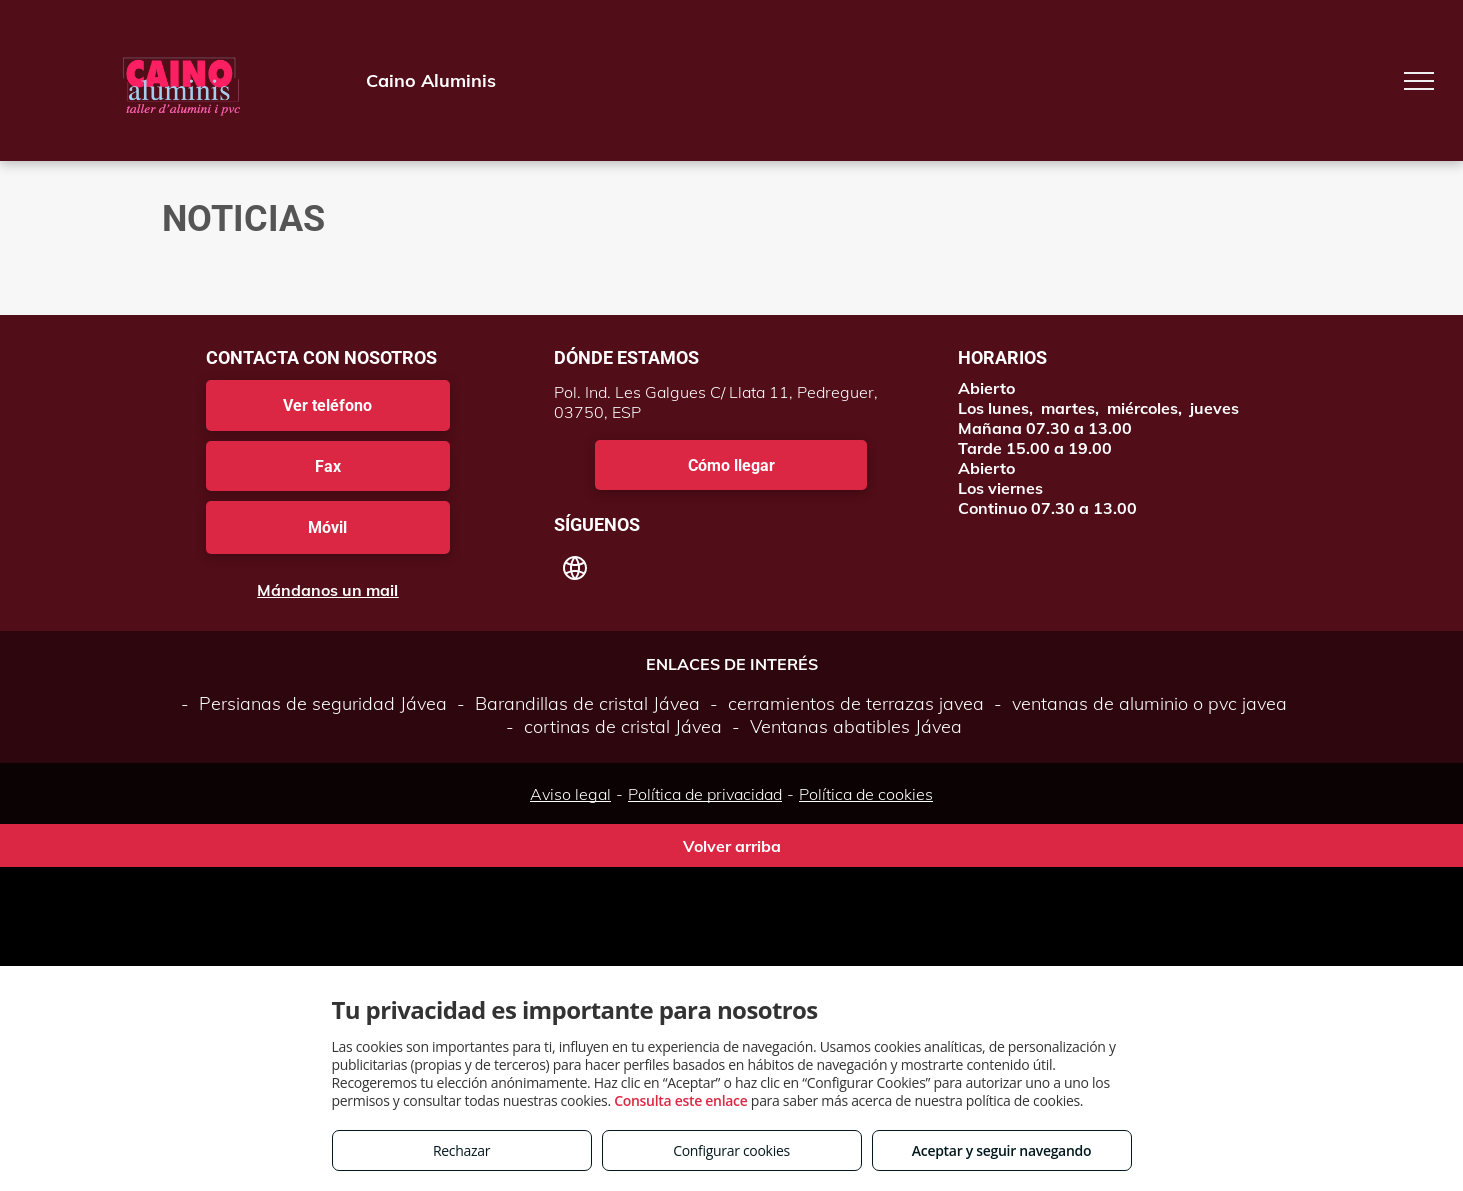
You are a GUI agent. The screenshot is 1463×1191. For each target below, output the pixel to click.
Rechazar (461, 1150)
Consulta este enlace (680, 1100)
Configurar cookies (731, 1150)
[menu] (1419, 81)
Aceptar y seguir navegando (1001, 1150)
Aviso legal (570, 794)
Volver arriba (732, 846)
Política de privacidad (705, 794)
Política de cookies (866, 794)
